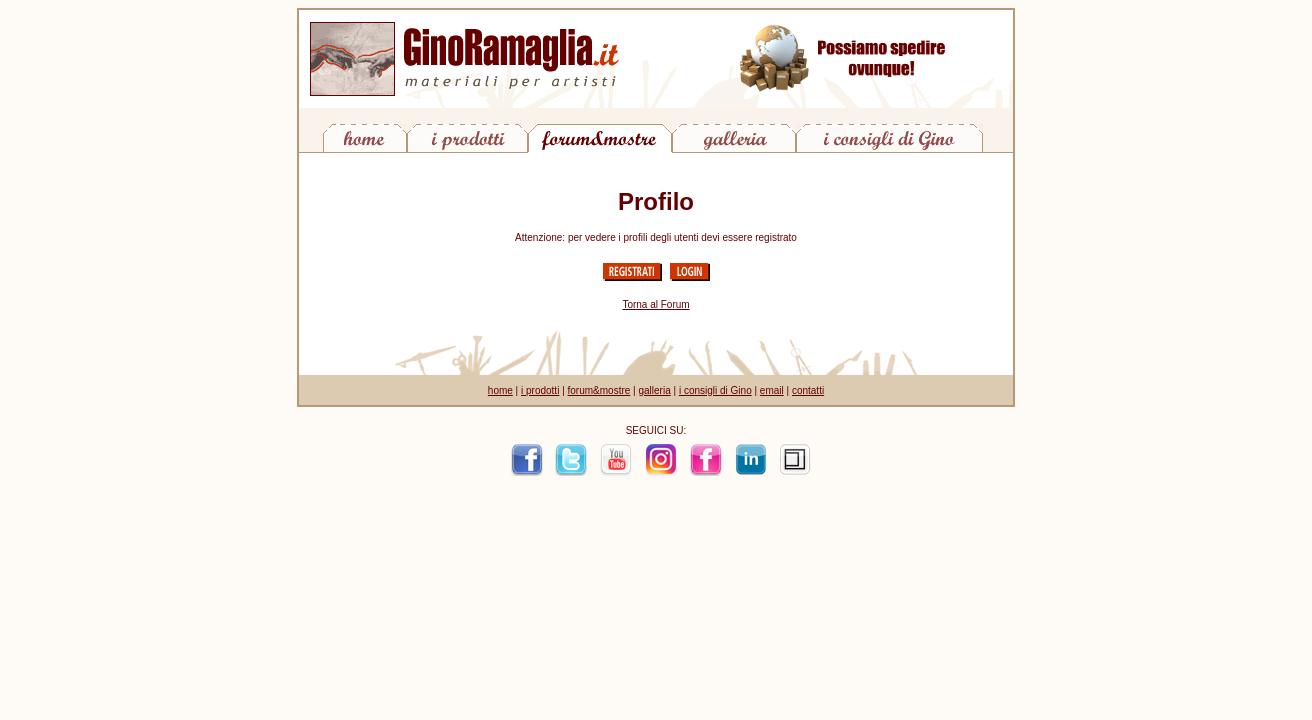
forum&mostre (599, 390)
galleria (654, 390)
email (772, 390)
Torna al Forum (655, 304)
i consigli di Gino (715, 390)
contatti (808, 390)
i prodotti (540, 390)
